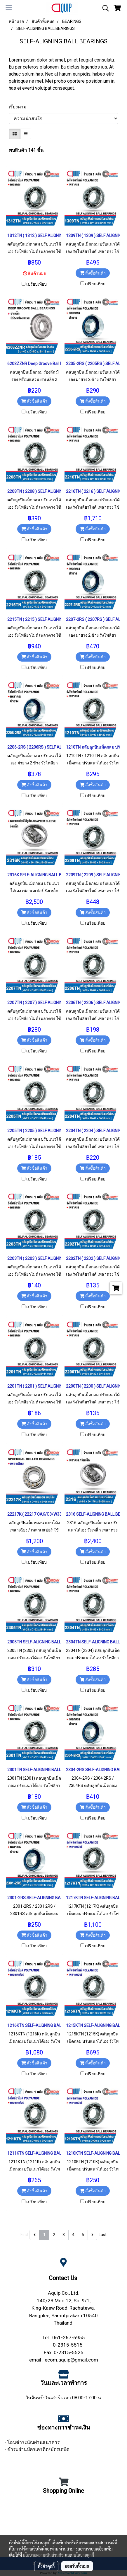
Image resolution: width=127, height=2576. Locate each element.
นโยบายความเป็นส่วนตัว (43, 2555)
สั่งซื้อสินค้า (93, 273)
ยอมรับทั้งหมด (77, 2566)
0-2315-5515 (68, 2345)
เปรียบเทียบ (36, 284)
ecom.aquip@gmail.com (71, 2360)
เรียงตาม (19, 107)
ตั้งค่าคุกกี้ (46, 2566)
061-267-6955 (68, 2337)
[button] (103, 8)
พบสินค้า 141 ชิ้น (26, 150)
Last (103, 2234)
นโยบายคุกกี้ (84, 2555)
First (24, 2234)
